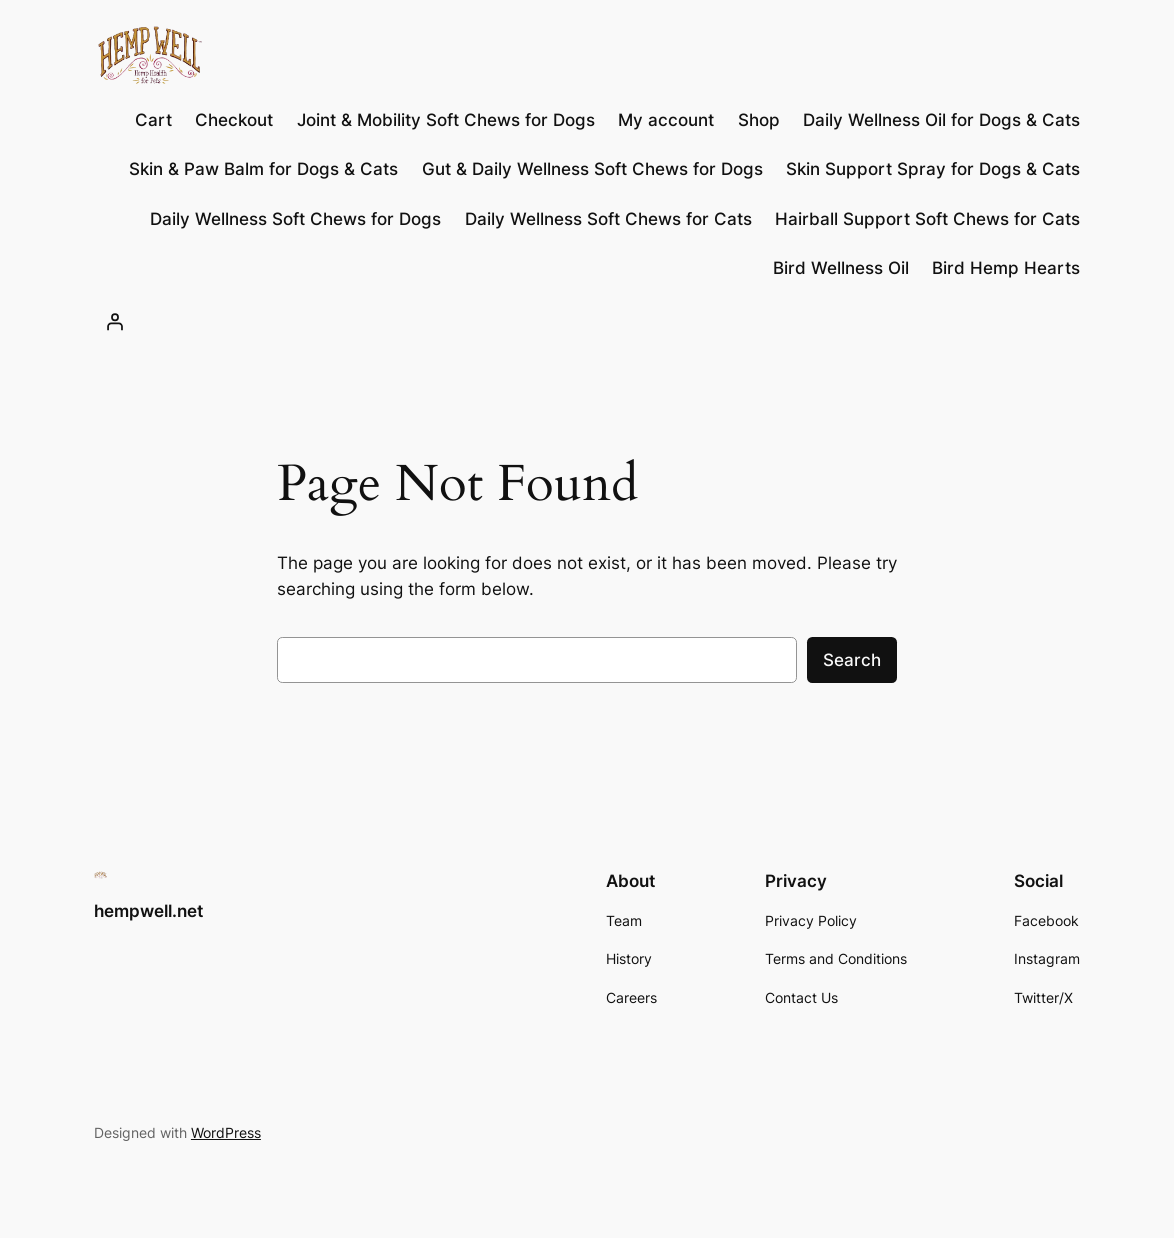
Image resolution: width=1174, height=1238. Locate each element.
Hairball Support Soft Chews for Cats (927, 219)
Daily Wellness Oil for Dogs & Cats (941, 120)
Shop (759, 120)
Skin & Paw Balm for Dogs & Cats (263, 169)
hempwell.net (148, 911)
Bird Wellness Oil (841, 268)
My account (666, 120)
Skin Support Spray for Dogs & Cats (933, 169)
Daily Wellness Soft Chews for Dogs (295, 219)
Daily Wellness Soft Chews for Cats (608, 219)
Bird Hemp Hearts (1006, 268)
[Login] (115, 322)
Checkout (234, 120)
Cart (153, 120)
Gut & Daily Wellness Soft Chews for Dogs (592, 169)
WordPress (226, 1132)
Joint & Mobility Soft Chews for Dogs (446, 120)
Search (852, 660)
